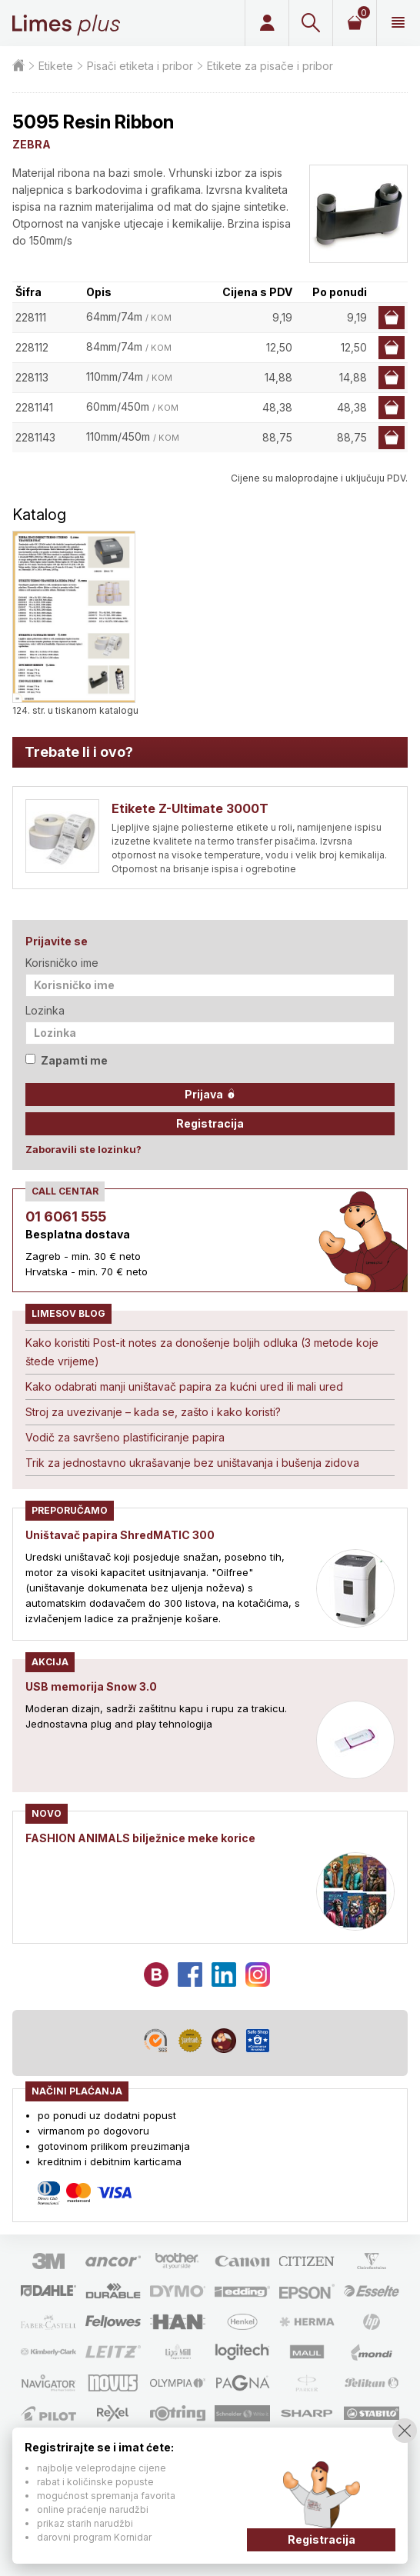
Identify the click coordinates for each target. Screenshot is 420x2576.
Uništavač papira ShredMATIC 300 (120, 1534)
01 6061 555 (65, 1216)
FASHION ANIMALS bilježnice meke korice (140, 1838)
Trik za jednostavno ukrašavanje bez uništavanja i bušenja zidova (192, 1462)
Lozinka (45, 1010)
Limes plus (66, 23)
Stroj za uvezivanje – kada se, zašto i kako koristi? (153, 1411)
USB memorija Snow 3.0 (91, 1686)
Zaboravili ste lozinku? (83, 1149)
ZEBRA (31, 144)
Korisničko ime (61, 962)
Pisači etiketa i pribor (140, 65)
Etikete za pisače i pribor (270, 65)
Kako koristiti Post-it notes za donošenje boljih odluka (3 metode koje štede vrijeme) (201, 1352)
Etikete (55, 65)
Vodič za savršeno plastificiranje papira (125, 1437)
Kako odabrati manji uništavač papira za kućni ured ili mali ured (184, 1386)
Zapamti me (66, 1060)
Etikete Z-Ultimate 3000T (190, 808)
